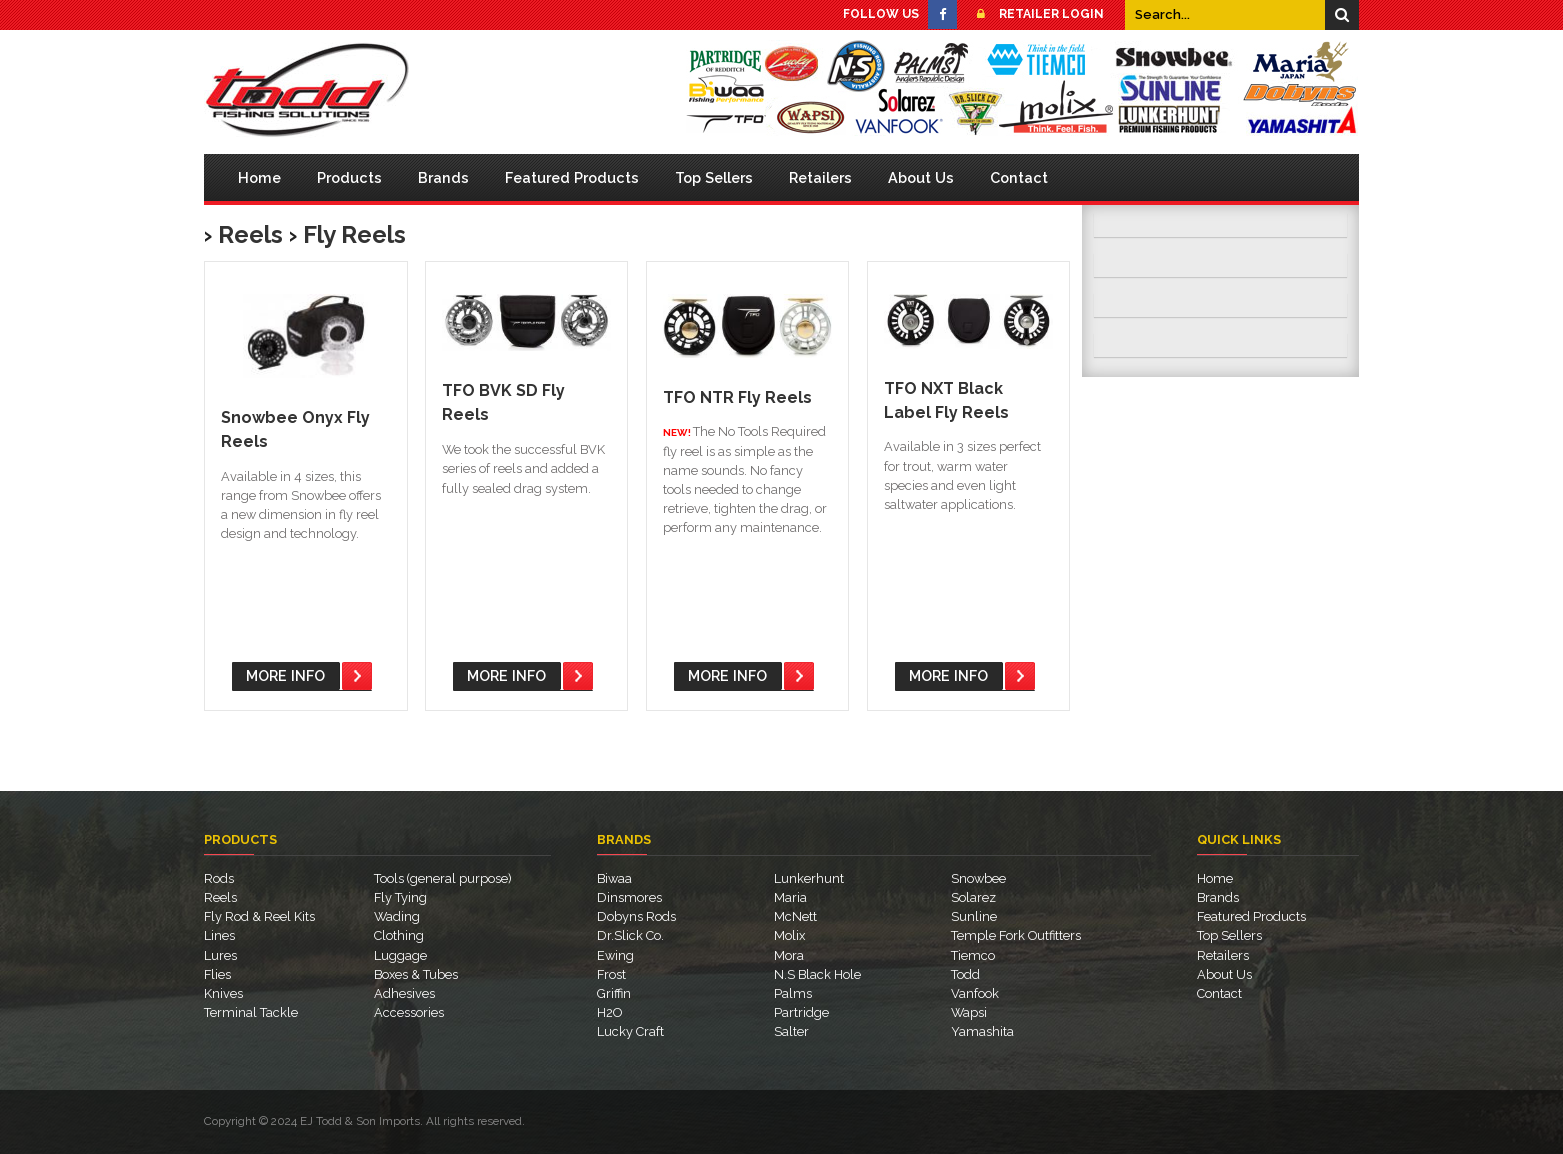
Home (259, 177)
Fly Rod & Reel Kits (259, 916)
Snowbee (978, 878)
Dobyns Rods (636, 916)
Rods (219, 878)
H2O (609, 1012)
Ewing (615, 955)
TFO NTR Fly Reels (737, 397)
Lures (220, 955)
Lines (219, 935)
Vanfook (975, 993)
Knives (223, 993)
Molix (789, 935)
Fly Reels (354, 234)
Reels (250, 234)
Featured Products (572, 177)
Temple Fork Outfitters (1016, 935)
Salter (791, 1031)
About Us (921, 177)
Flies (217, 974)
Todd (965, 974)
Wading (397, 916)
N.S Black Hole (817, 974)
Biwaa (614, 878)
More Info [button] (285, 675)
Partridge (801, 1012)
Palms (793, 993)
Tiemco (973, 955)
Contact (1019, 177)
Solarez (973, 897)
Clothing (399, 935)
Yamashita (982, 1031)
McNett (795, 916)
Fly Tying (400, 897)
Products (349, 177)
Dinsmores (629, 897)
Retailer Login (1035, 14)
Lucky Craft (630, 1031)
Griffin (614, 993)
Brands (443, 177)
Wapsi (969, 1012)
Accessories (409, 1012)
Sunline (974, 916)
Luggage (400, 955)
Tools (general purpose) (443, 878)
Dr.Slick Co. (630, 935)
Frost (611, 974)
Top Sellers (714, 177)
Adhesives (404, 993)
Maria (790, 897)
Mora (789, 955)
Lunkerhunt (809, 878)
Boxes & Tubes (416, 974)
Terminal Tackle (251, 1012)
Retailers (820, 177)
